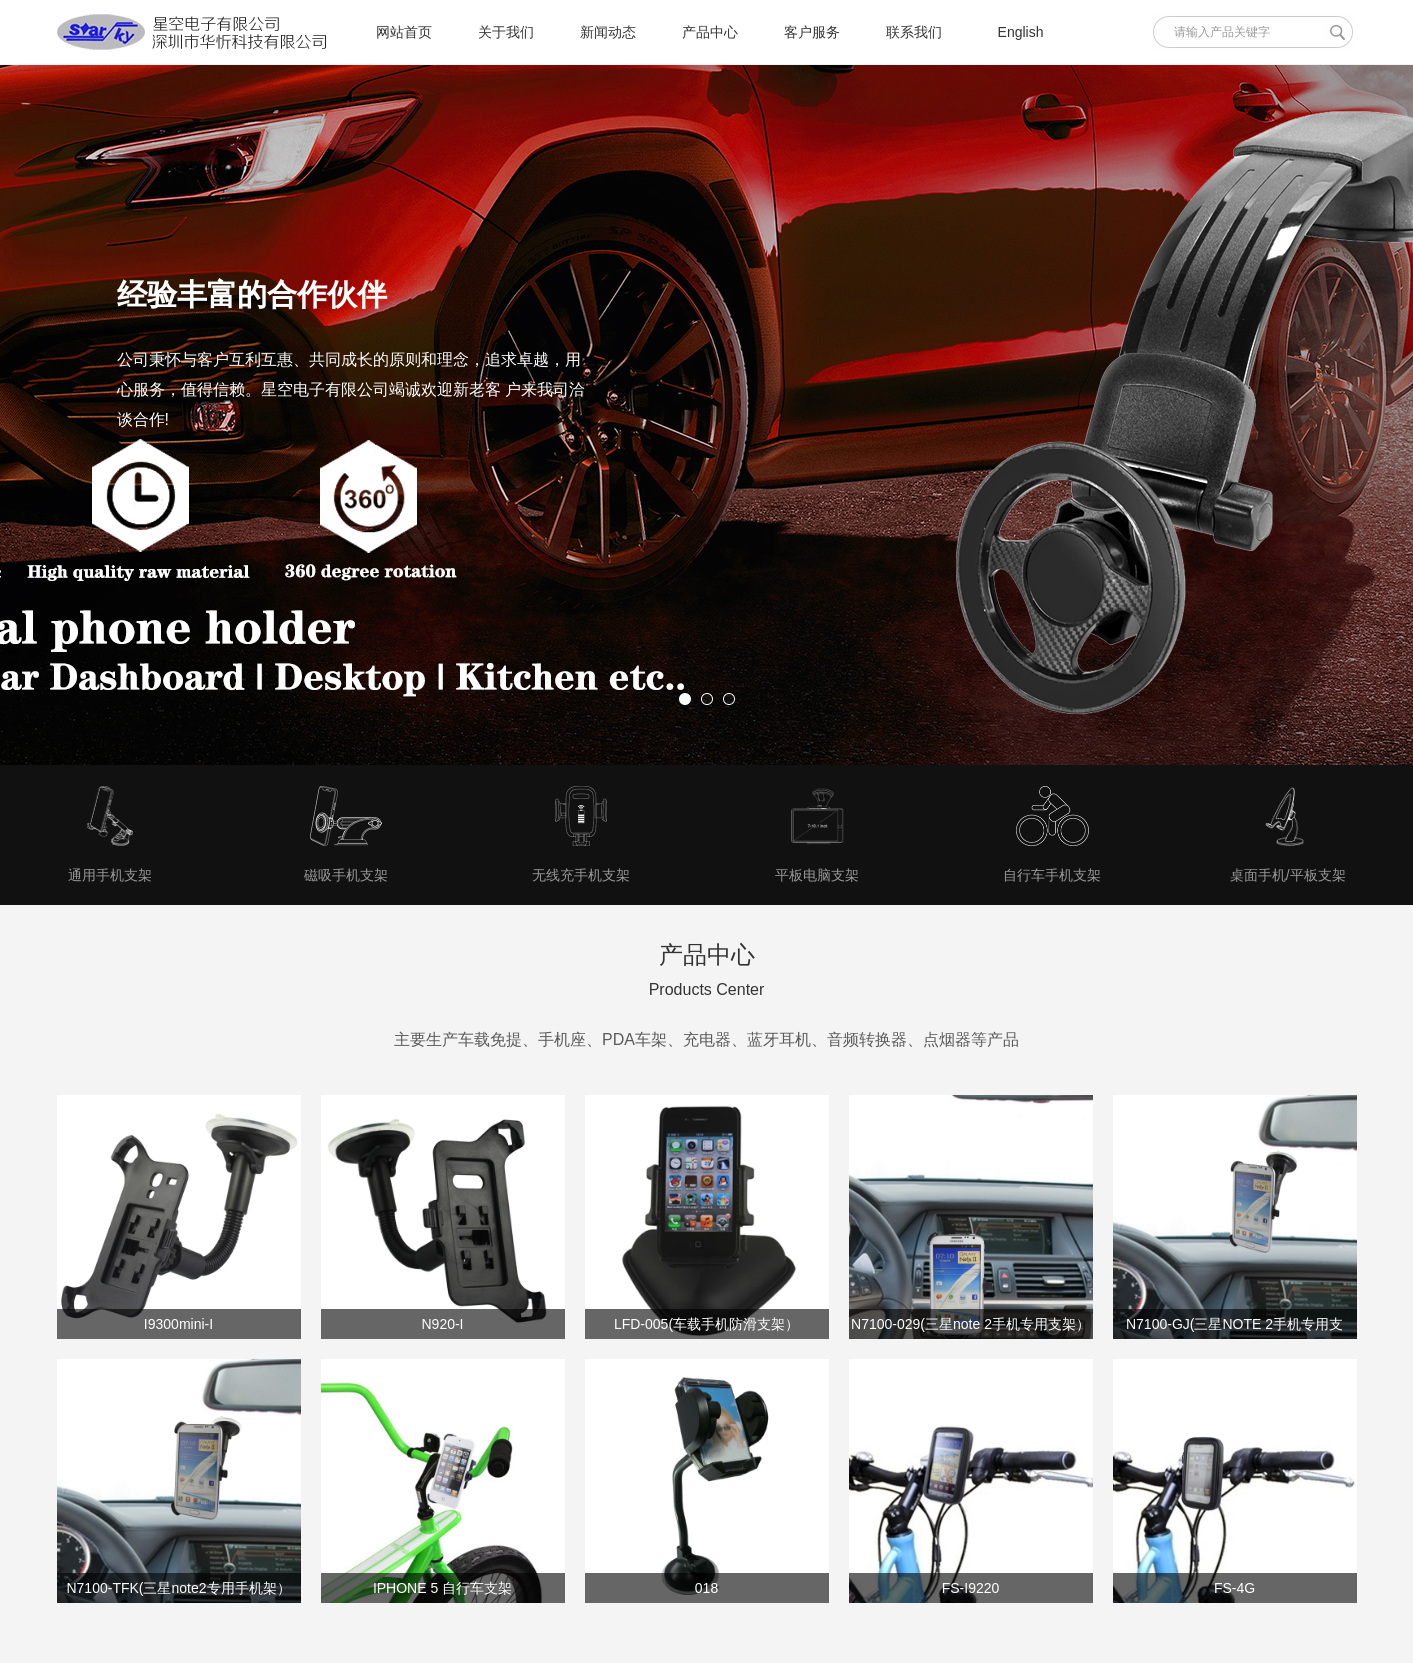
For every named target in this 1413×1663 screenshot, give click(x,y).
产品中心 (710, 32)
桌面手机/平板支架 (1288, 875)
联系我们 (914, 32)
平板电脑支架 (817, 875)
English (1021, 32)
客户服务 (812, 32)
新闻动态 (608, 32)
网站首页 (404, 32)
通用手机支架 (110, 875)
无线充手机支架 (581, 875)
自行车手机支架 (1052, 875)
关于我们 (506, 32)
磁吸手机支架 (346, 875)
